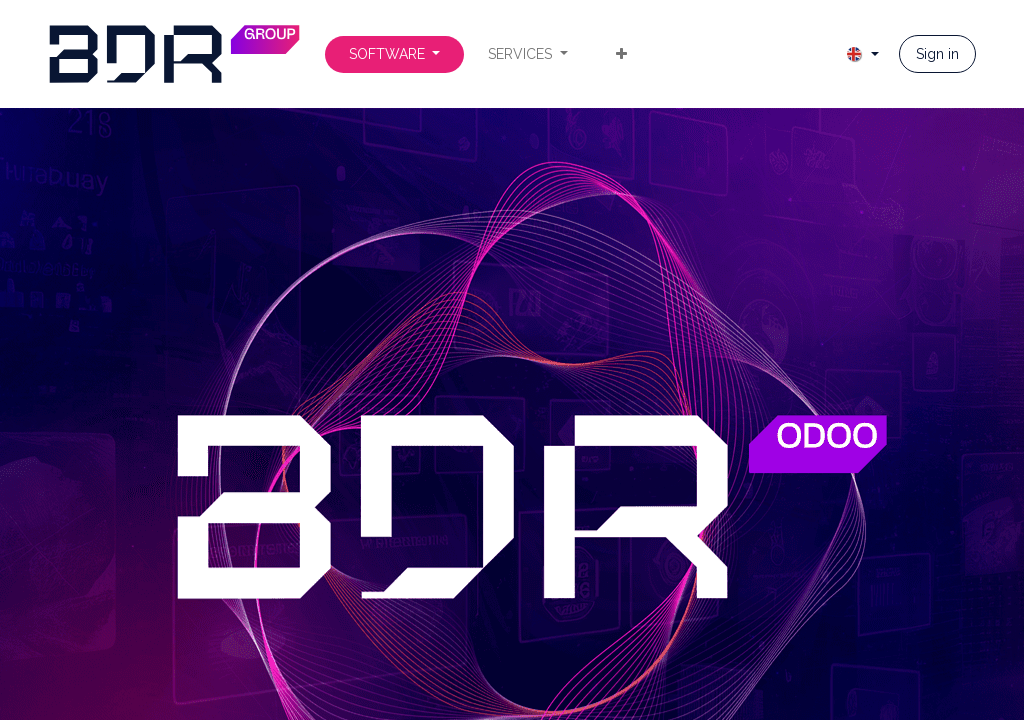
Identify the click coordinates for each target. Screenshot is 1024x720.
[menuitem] (395, 54)
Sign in (937, 54)
